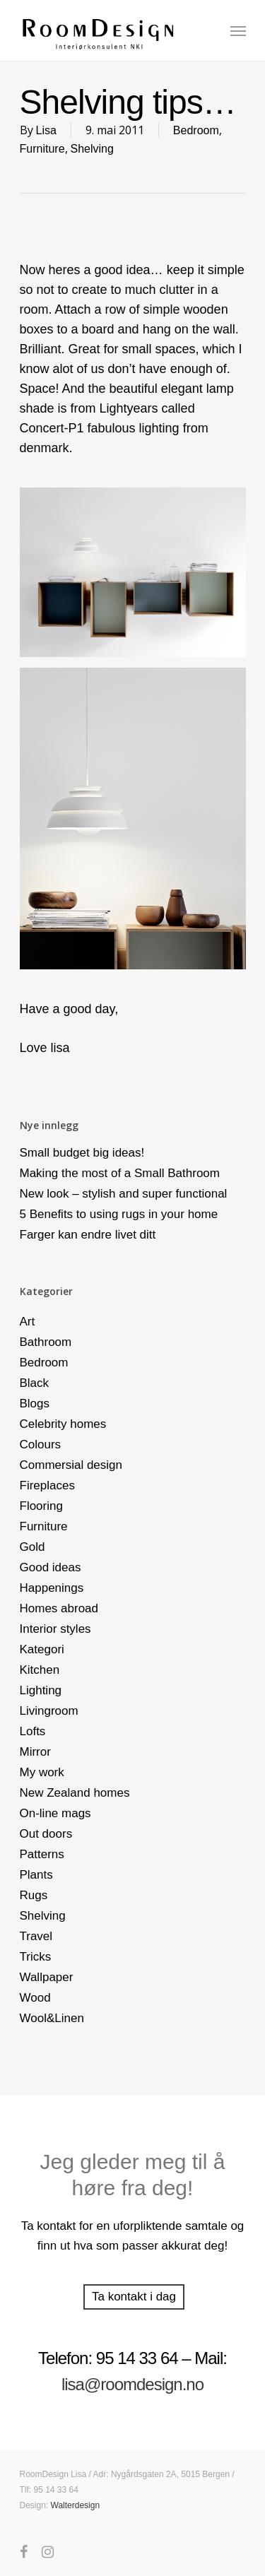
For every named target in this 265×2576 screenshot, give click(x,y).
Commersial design (71, 1465)
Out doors (46, 1834)
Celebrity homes (63, 1424)
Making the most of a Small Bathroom (120, 1173)
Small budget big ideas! (82, 1152)
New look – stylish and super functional (124, 1193)
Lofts (33, 1731)
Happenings (52, 1588)
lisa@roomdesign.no (132, 2384)
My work (42, 1772)
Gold (32, 1547)
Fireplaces (47, 1485)
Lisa (46, 130)
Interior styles (55, 1629)
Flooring (41, 1506)
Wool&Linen (52, 2018)
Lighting (41, 1690)
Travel (36, 1936)
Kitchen (40, 1670)
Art (27, 1321)
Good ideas (50, 1567)
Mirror (35, 1752)
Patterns (42, 1854)
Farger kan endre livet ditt (88, 1234)
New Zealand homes (75, 1793)
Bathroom (46, 1342)
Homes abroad (59, 1608)
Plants (36, 1874)
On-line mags (55, 1813)
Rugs (34, 1895)
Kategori (42, 1649)
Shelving (92, 149)
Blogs (35, 1403)
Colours (40, 1444)
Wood (35, 1997)
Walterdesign (75, 2505)
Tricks (36, 1956)
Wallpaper (46, 1977)
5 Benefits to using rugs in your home (119, 1214)
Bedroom (196, 130)
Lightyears (129, 408)
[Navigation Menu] (238, 30)
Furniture (42, 149)
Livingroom (49, 1711)
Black (34, 1383)
